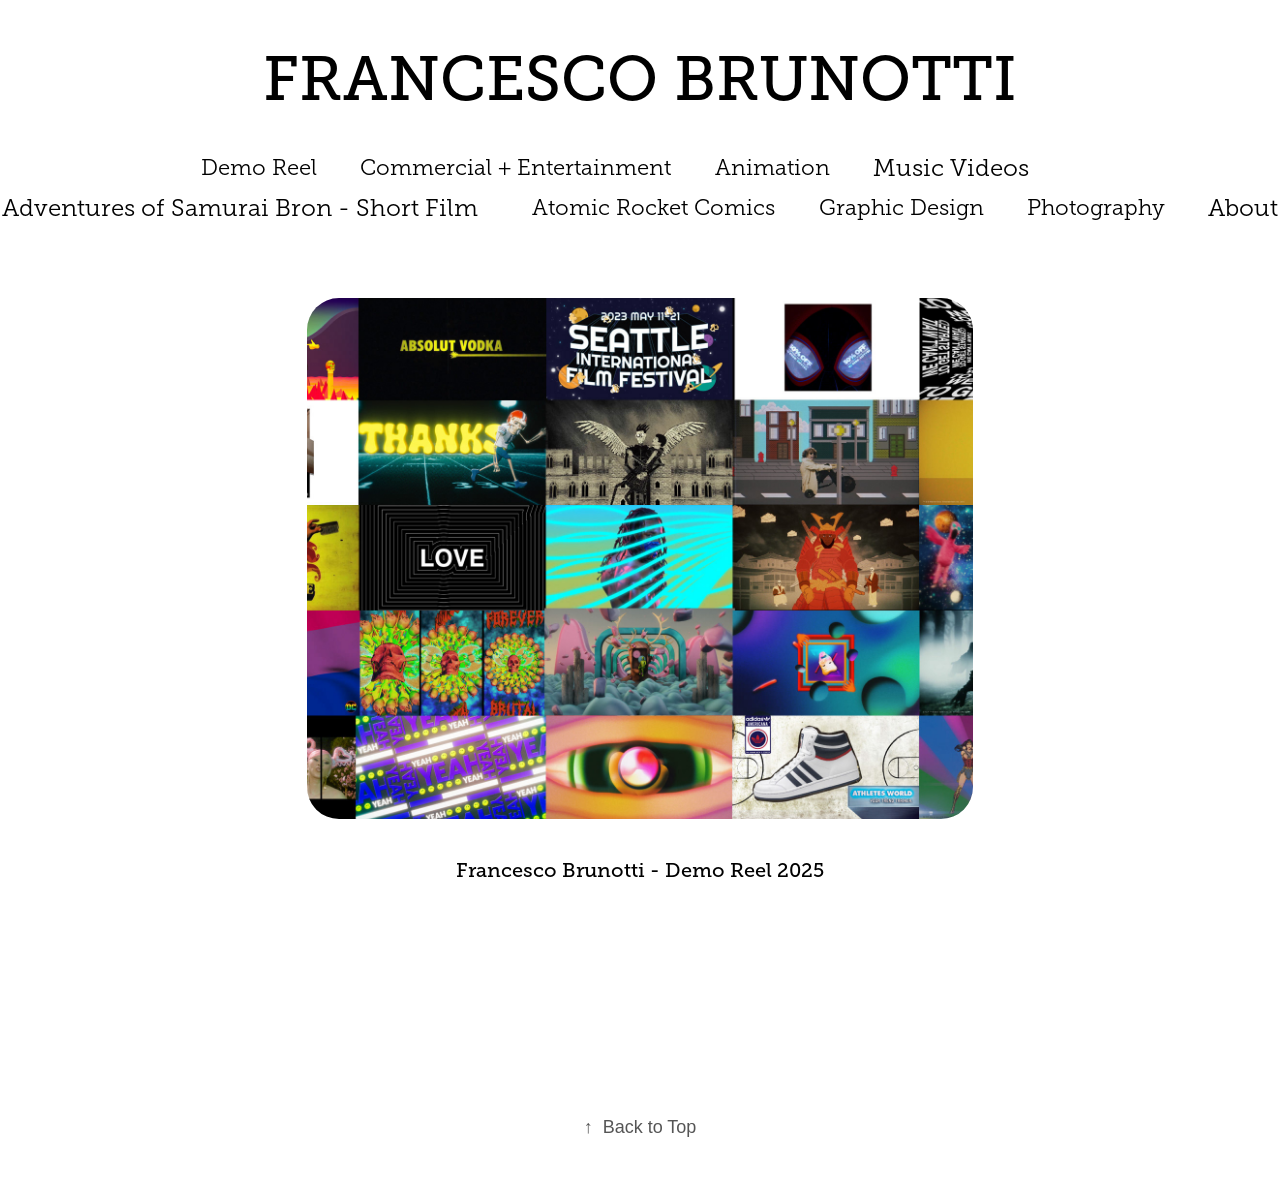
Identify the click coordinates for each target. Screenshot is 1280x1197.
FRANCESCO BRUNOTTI (640, 79)
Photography (1096, 207)
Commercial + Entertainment (515, 167)
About (1243, 208)
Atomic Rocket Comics (653, 207)
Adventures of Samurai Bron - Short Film (240, 208)
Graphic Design (901, 207)
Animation (772, 167)
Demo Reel (259, 167)
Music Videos (951, 168)
